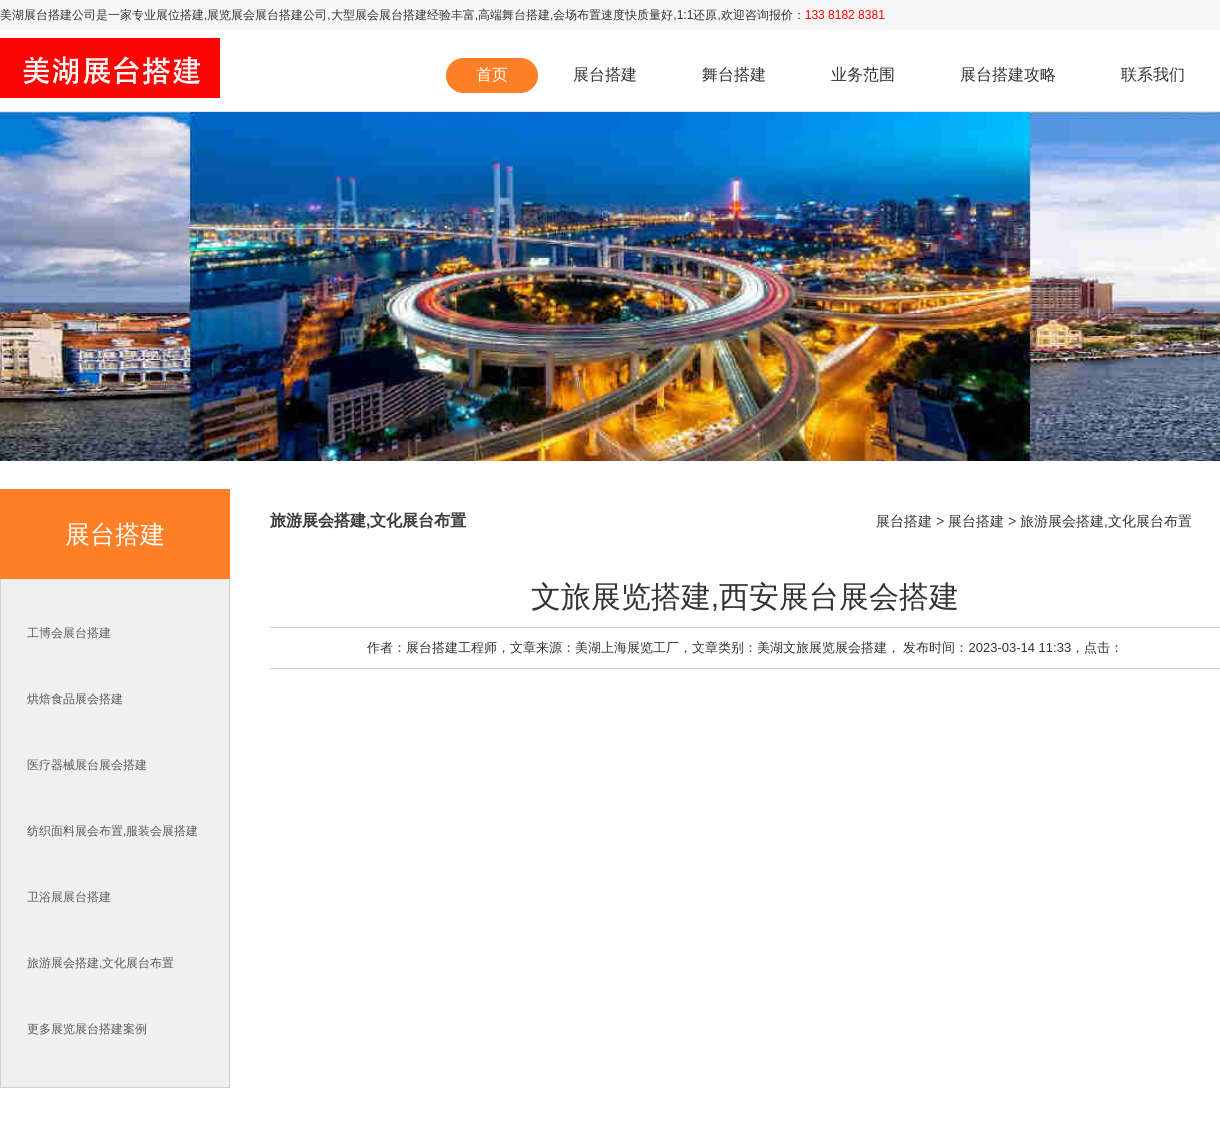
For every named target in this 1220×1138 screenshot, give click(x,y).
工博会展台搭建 (69, 633)
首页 (492, 74)
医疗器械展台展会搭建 (87, 765)
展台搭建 (605, 74)
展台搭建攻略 (1008, 74)
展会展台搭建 (391, 15)
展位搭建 (180, 15)
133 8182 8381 (845, 15)
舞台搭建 (526, 15)
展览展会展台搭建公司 (267, 15)
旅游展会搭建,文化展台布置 (100, 963)
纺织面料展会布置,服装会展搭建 (112, 831)
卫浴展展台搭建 (69, 897)
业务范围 (863, 74)
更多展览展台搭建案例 (87, 1029)
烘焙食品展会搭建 (75, 699)
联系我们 (1153, 74)
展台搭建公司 (60, 15)
